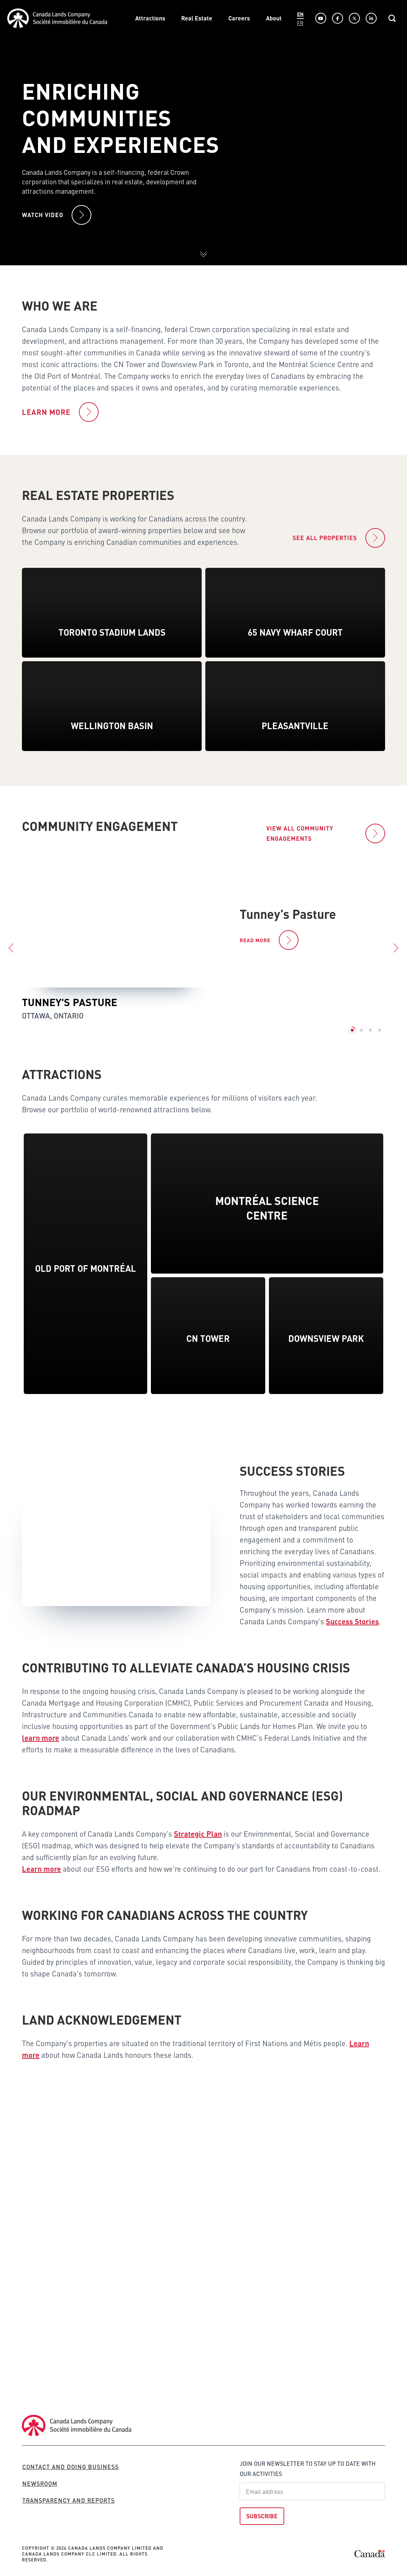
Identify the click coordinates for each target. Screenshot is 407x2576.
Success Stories (352, 1629)
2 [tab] (361, 1047)
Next (396, 965)
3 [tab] (370, 1047)
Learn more (41, 1877)
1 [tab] (352, 1047)
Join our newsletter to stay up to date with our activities (308, 2468)
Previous (11, 965)
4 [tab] (379, 1047)
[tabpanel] (203, 958)
